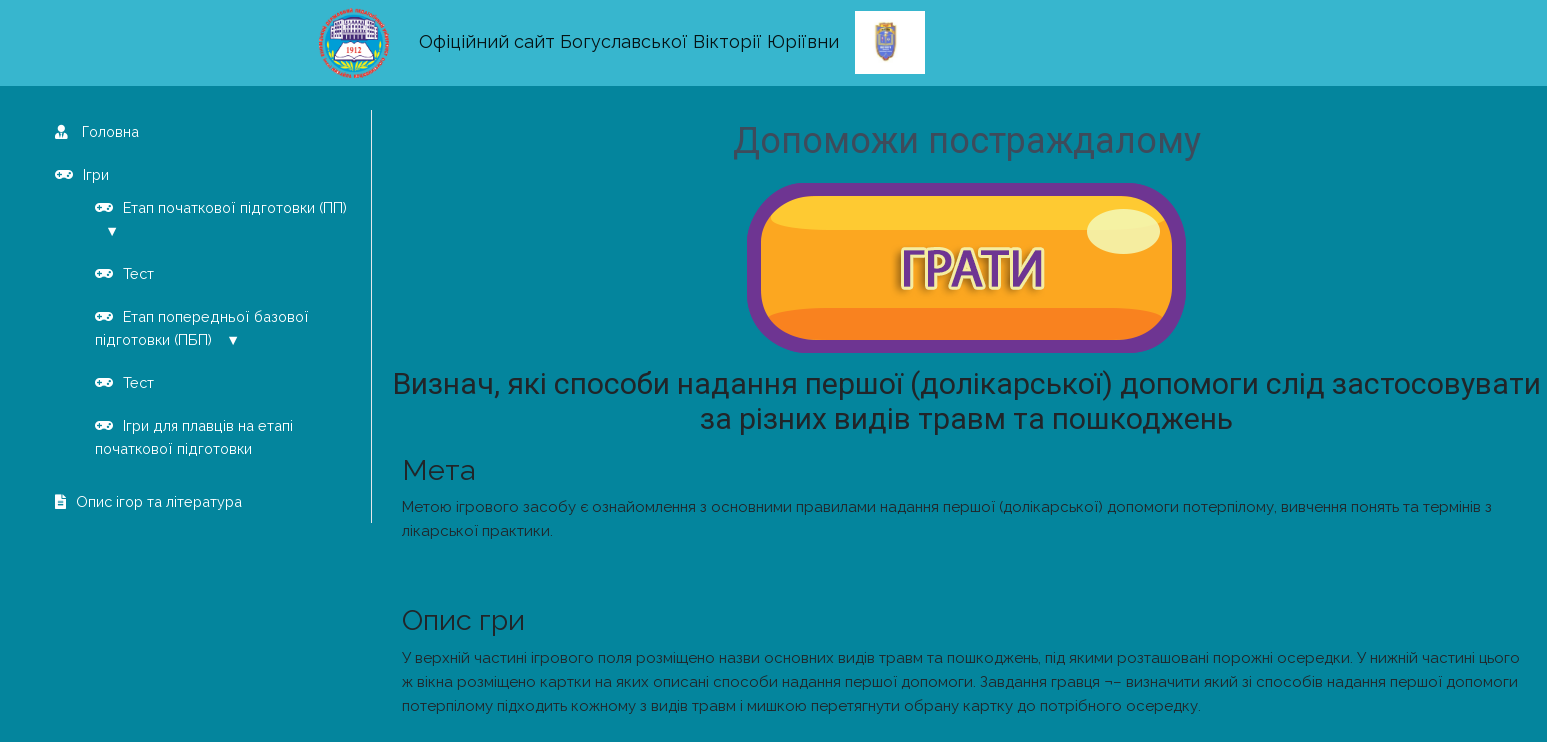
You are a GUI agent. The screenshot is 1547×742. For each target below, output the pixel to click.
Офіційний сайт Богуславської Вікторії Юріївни (629, 41)
